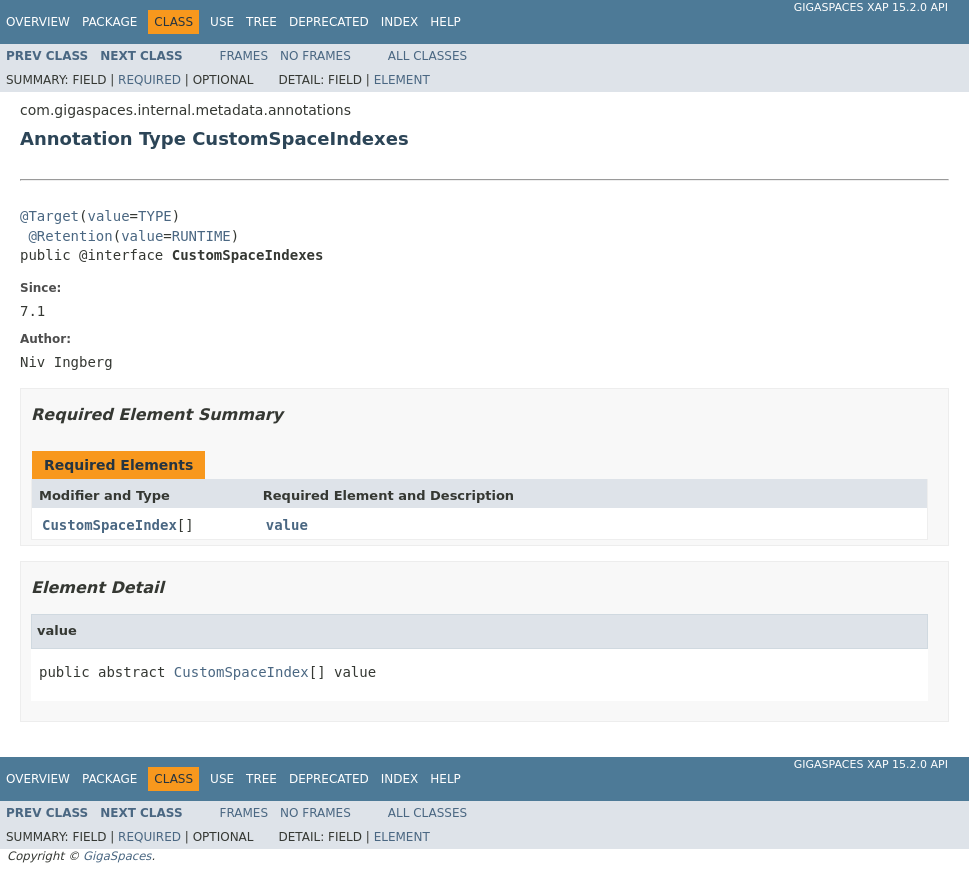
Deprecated (329, 22)
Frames (244, 56)
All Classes (427, 56)
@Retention (70, 236)
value (108, 216)
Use (222, 22)
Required (149, 80)
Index (400, 22)
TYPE (155, 216)
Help (445, 22)
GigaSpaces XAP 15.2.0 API (871, 7)
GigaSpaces (117, 856)
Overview (38, 22)
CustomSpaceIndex (109, 525)
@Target (49, 216)
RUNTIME (201, 236)
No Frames (315, 56)
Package (109, 22)
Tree (261, 22)
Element (402, 80)
